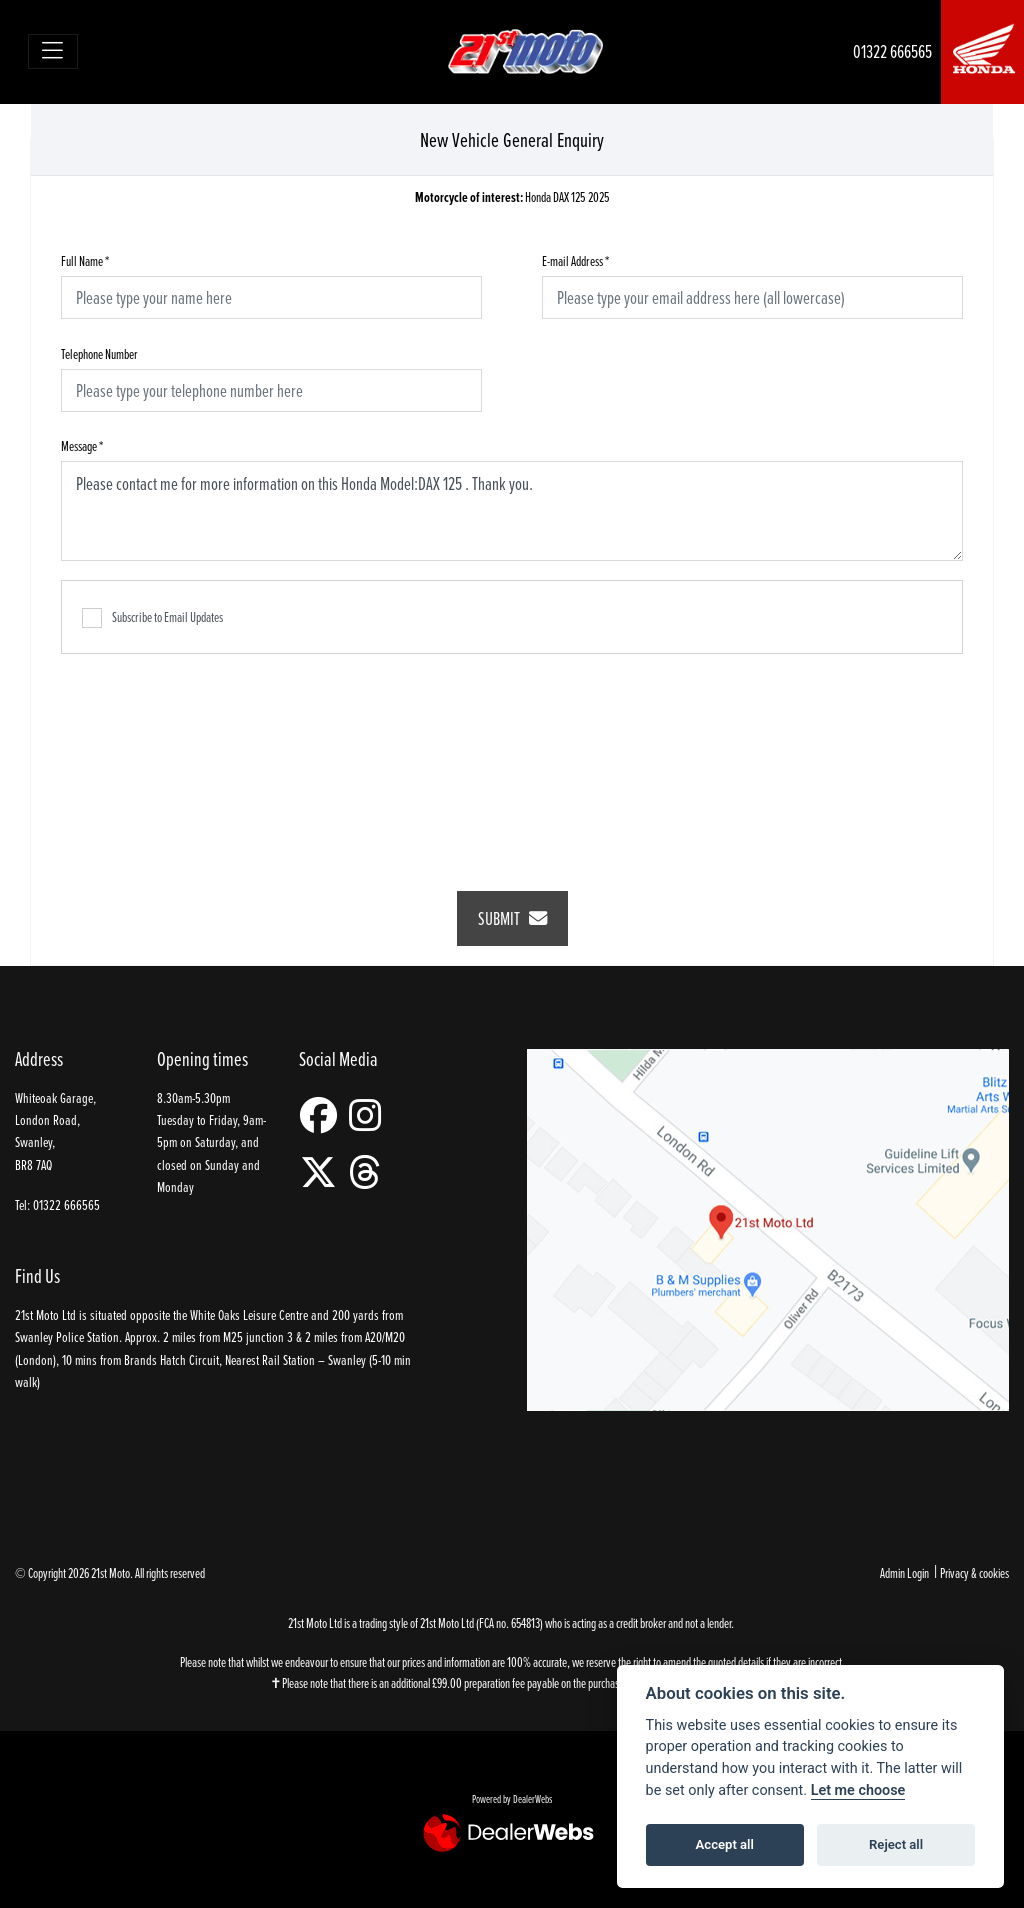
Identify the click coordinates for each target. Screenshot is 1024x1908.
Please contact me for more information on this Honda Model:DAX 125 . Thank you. (512, 511)
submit (512, 918)
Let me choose (858, 1790)
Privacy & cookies (974, 1572)
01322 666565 (892, 51)
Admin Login (904, 1572)
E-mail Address (575, 260)
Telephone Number (99, 353)
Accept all (725, 1844)
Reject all (896, 1844)
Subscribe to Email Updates (152, 618)
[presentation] (512, 759)
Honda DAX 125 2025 (512, 197)
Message (82, 445)
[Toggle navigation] (53, 51)
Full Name (85, 260)
